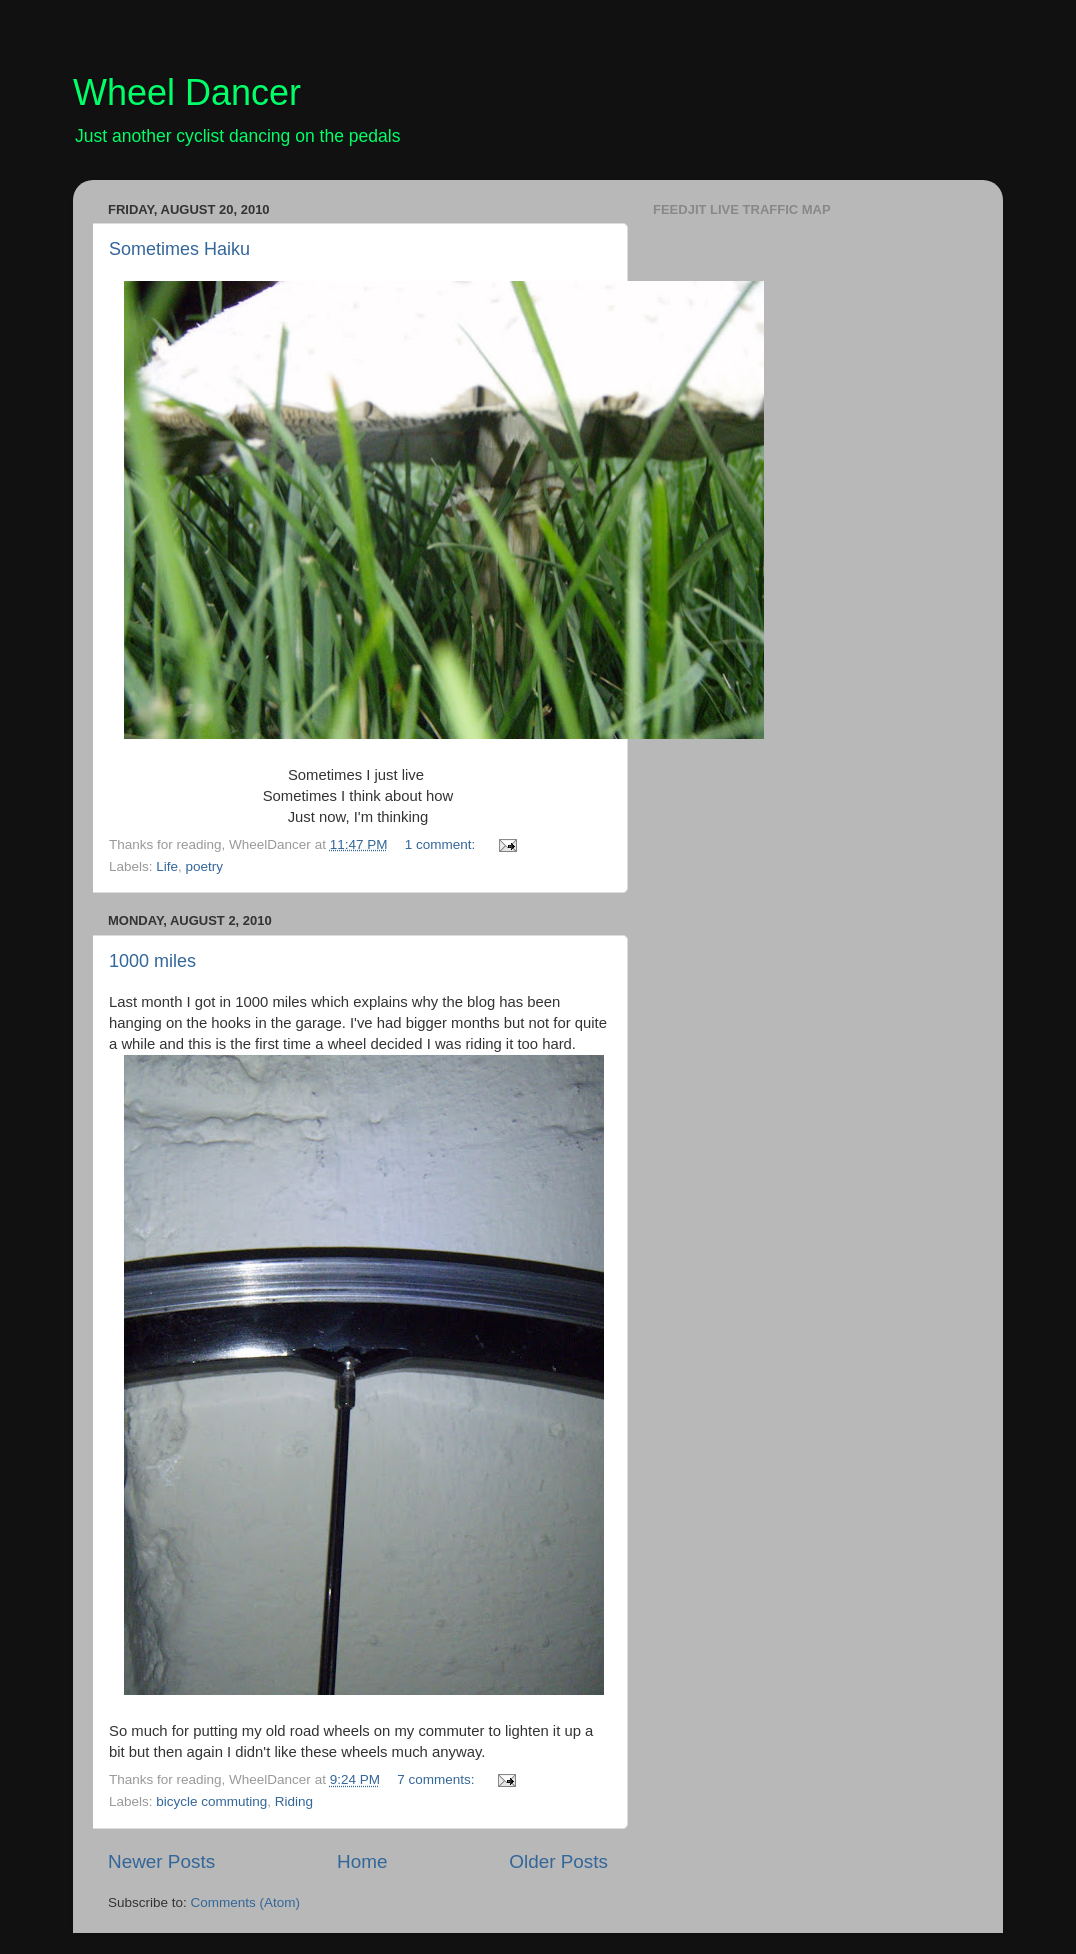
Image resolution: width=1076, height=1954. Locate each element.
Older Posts (558, 1861)
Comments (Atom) (246, 1902)
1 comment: (442, 844)
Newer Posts (161, 1861)
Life (167, 866)
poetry (205, 866)
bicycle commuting (211, 1801)
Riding (294, 1801)
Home (362, 1861)
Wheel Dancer (187, 92)
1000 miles (152, 961)
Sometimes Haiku (179, 249)
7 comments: (437, 1779)
